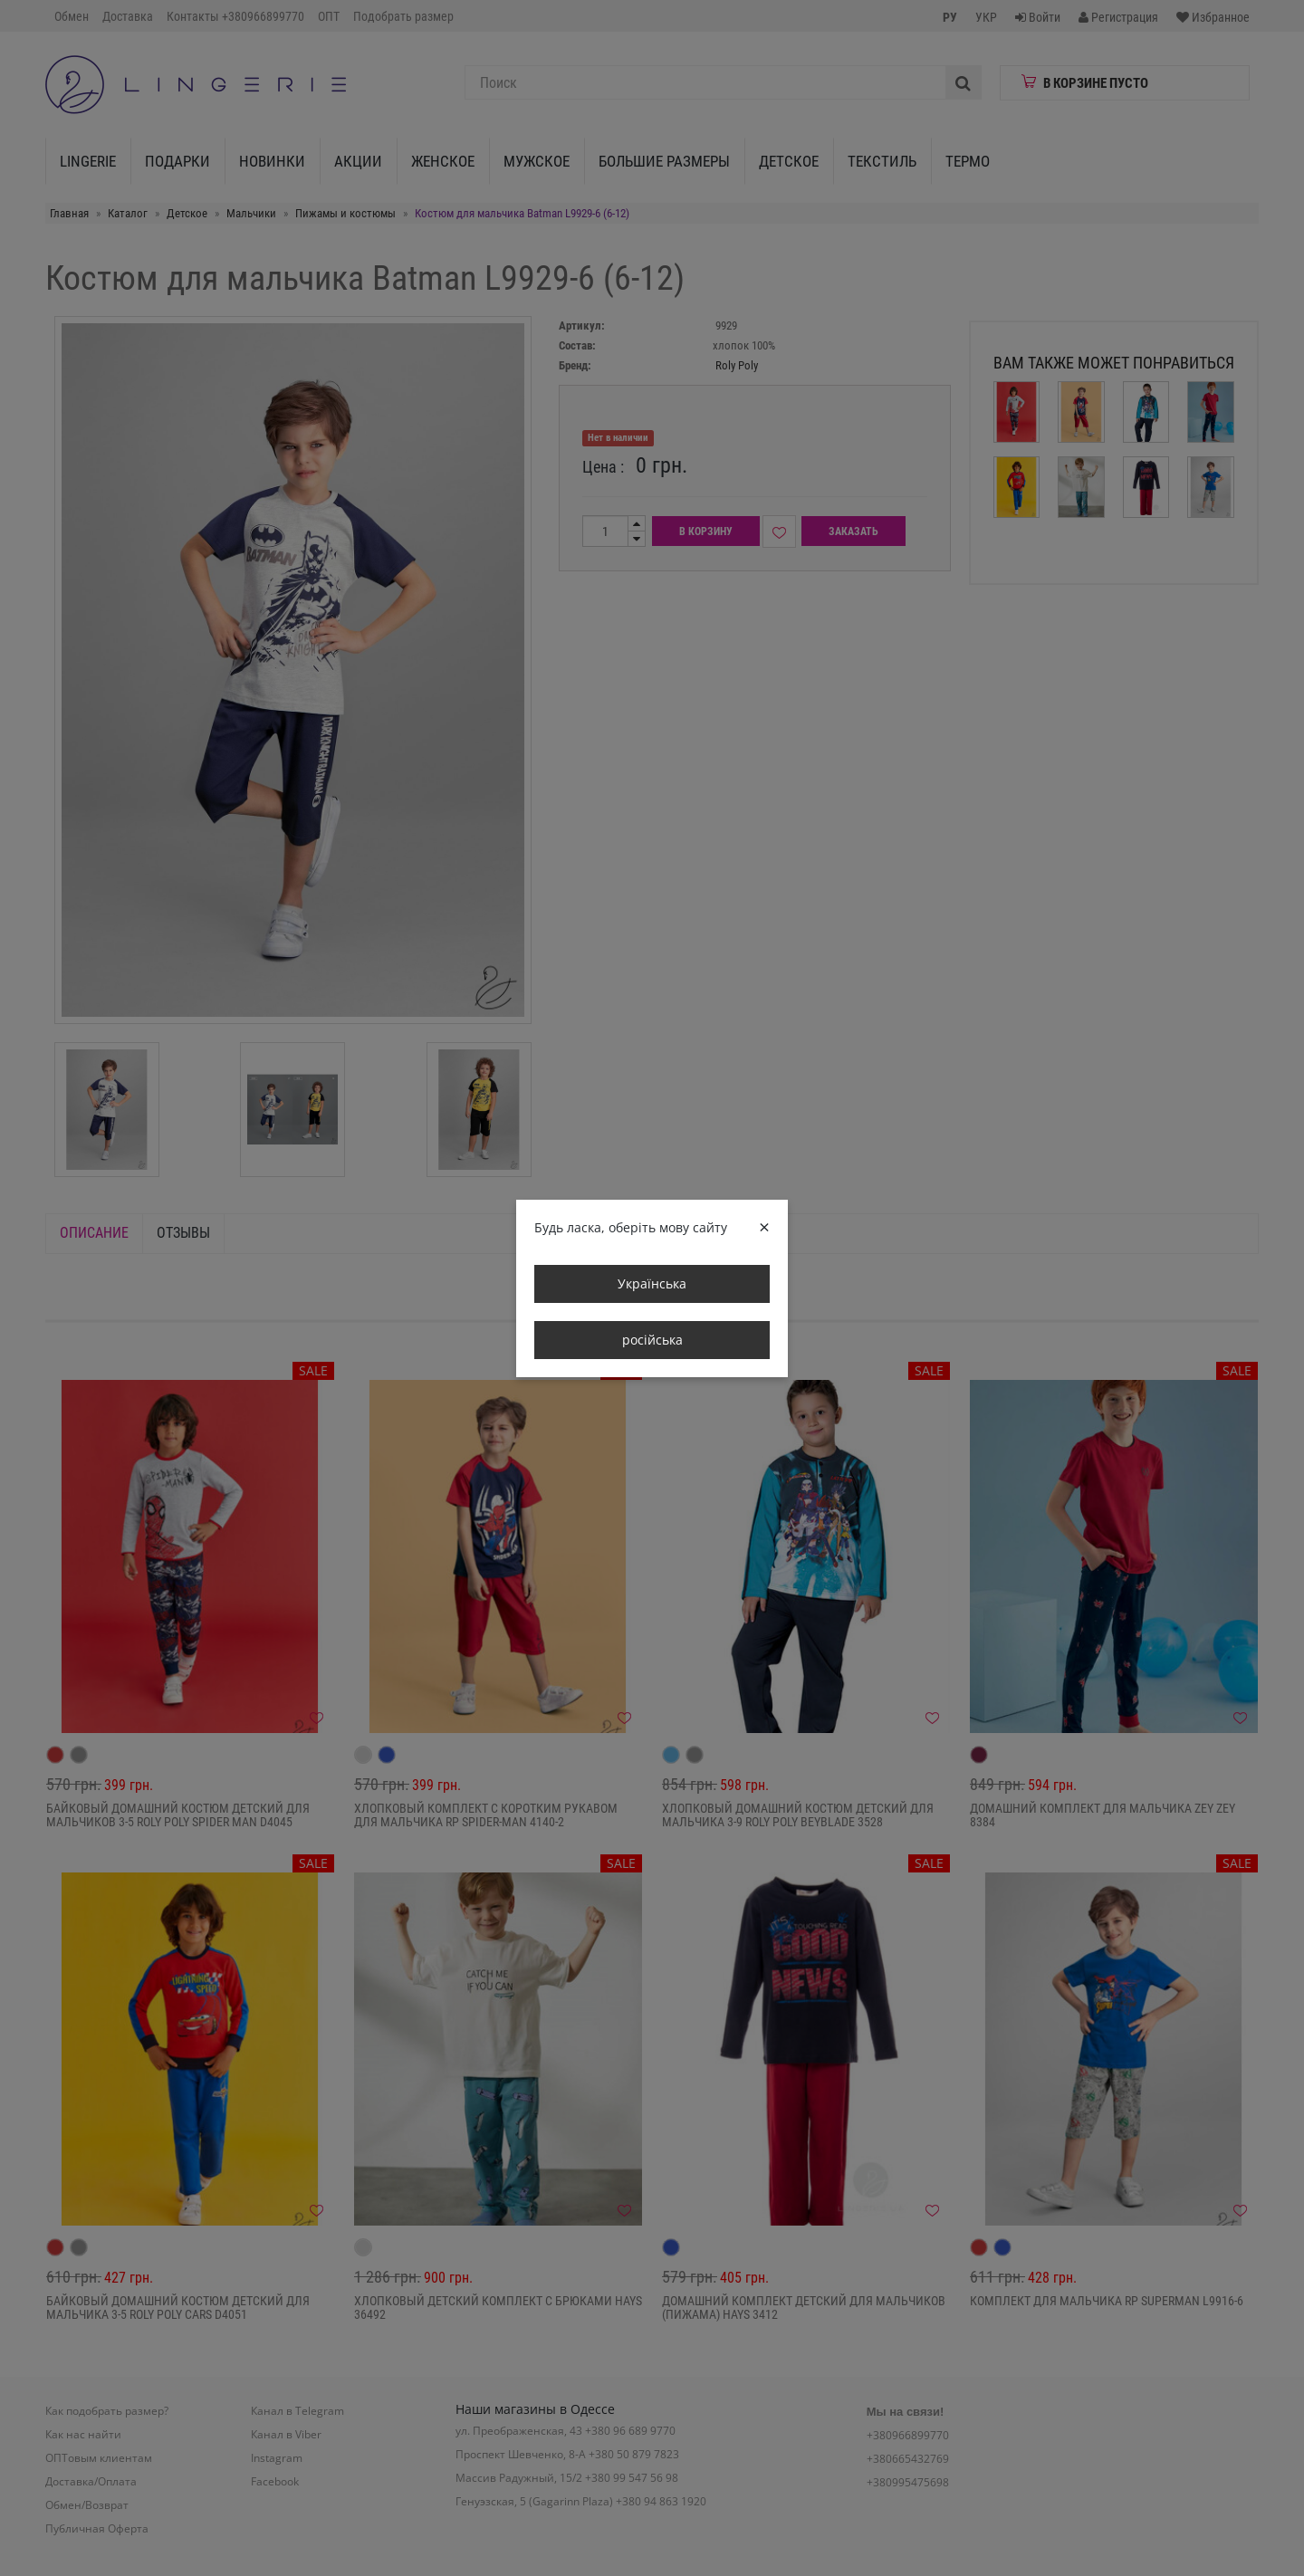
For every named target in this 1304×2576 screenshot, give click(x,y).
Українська (652, 1283)
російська (652, 1339)
